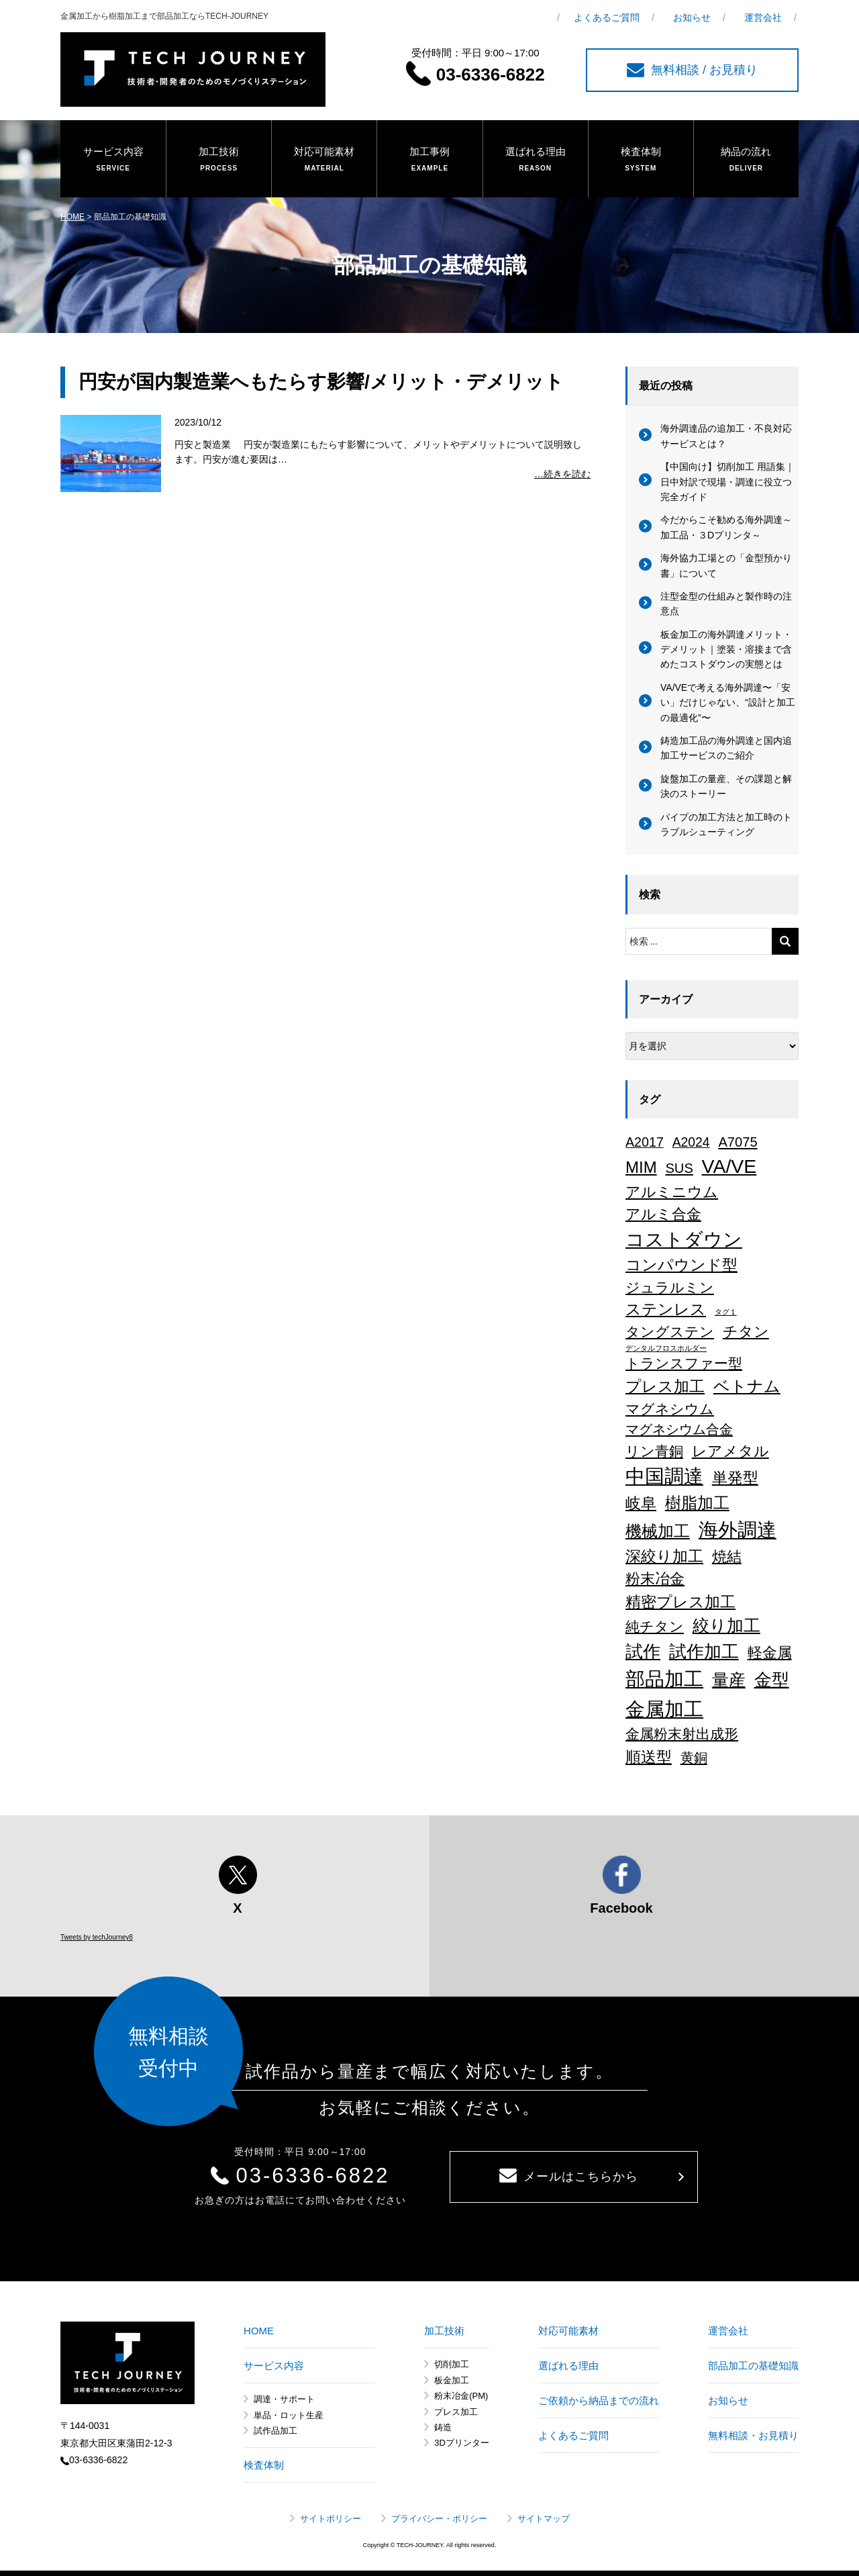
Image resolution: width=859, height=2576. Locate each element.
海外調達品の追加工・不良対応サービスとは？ (726, 435)
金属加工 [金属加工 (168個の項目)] (664, 1709)
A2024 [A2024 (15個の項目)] (691, 1142)
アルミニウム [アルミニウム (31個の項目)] (671, 1192)
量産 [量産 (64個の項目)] (729, 1679)
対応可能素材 (324, 160)
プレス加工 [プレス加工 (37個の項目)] (665, 1386)
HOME (72, 217)
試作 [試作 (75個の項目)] (642, 1651)
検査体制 (641, 160)
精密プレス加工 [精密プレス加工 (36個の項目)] (680, 1602)
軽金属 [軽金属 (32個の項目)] (770, 1652)
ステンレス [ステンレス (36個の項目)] (665, 1309)
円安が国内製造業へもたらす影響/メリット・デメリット (321, 381)
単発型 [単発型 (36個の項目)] (735, 1477)
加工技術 (218, 160)
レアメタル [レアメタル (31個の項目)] (730, 1451)
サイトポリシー (330, 2519)
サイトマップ (543, 2519)
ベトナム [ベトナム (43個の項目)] (746, 1386)
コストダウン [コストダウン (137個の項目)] (683, 1239)
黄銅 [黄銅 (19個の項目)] (693, 1757)
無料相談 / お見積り (692, 70)
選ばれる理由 (535, 160)
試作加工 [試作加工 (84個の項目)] (704, 1651)
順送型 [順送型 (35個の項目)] (648, 1757)
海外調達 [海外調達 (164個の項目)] (737, 1530)
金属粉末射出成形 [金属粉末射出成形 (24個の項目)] (681, 1734)
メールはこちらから (568, 2175)
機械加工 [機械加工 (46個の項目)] (657, 1531)
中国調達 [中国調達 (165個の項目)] (664, 1476)
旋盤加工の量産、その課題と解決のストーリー (726, 786)
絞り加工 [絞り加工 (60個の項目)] (726, 1625)
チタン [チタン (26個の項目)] (746, 1331)
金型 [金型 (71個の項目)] (771, 1679)
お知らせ (692, 17)
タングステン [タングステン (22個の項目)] (669, 1331)
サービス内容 (113, 160)
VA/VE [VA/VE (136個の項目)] (729, 1166)
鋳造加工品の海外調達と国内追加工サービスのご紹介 (726, 748)
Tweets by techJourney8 (96, 1937)
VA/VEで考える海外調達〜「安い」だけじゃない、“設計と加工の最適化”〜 (727, 702)
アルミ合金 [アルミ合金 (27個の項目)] (663, 1214)
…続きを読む (562, 474)
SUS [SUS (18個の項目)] (679, 1168)
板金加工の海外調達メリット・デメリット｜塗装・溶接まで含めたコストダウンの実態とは (726, 649)
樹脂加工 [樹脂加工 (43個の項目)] (697, 1503)
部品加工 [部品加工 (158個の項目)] (664, 1679)
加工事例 (429, 160)
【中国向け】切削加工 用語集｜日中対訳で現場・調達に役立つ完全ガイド (727, 481)
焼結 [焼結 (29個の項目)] (727, 1556)
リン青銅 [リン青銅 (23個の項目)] (654, 1451)
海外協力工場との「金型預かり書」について (726, 565)
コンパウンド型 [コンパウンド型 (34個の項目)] (681, 1265)
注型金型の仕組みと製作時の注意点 (726, 603)
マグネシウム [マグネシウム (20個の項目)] (669, 1409)
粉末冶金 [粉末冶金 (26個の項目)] (655, 1578)
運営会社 (763, 17)
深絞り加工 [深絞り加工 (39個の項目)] (664, 1556)
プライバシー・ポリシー (439, 2519)
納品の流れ (746, 160)
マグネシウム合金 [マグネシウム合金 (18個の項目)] (679, 1429)
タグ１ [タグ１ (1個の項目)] (726, 1312)
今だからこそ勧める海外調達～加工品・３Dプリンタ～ (726, 527)
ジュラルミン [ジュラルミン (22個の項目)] (669, 1287)
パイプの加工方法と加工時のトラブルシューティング (726, 824)
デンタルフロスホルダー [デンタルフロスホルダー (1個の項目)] (666, 1348)
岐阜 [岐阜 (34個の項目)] (640, 1503)
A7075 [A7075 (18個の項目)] (737, 1142)
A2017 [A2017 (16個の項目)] (644, 1142)
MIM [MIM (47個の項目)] (641, 1167)
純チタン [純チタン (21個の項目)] (654, 1626)
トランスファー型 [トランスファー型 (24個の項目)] (683, 1363)
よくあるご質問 (607, 17)
